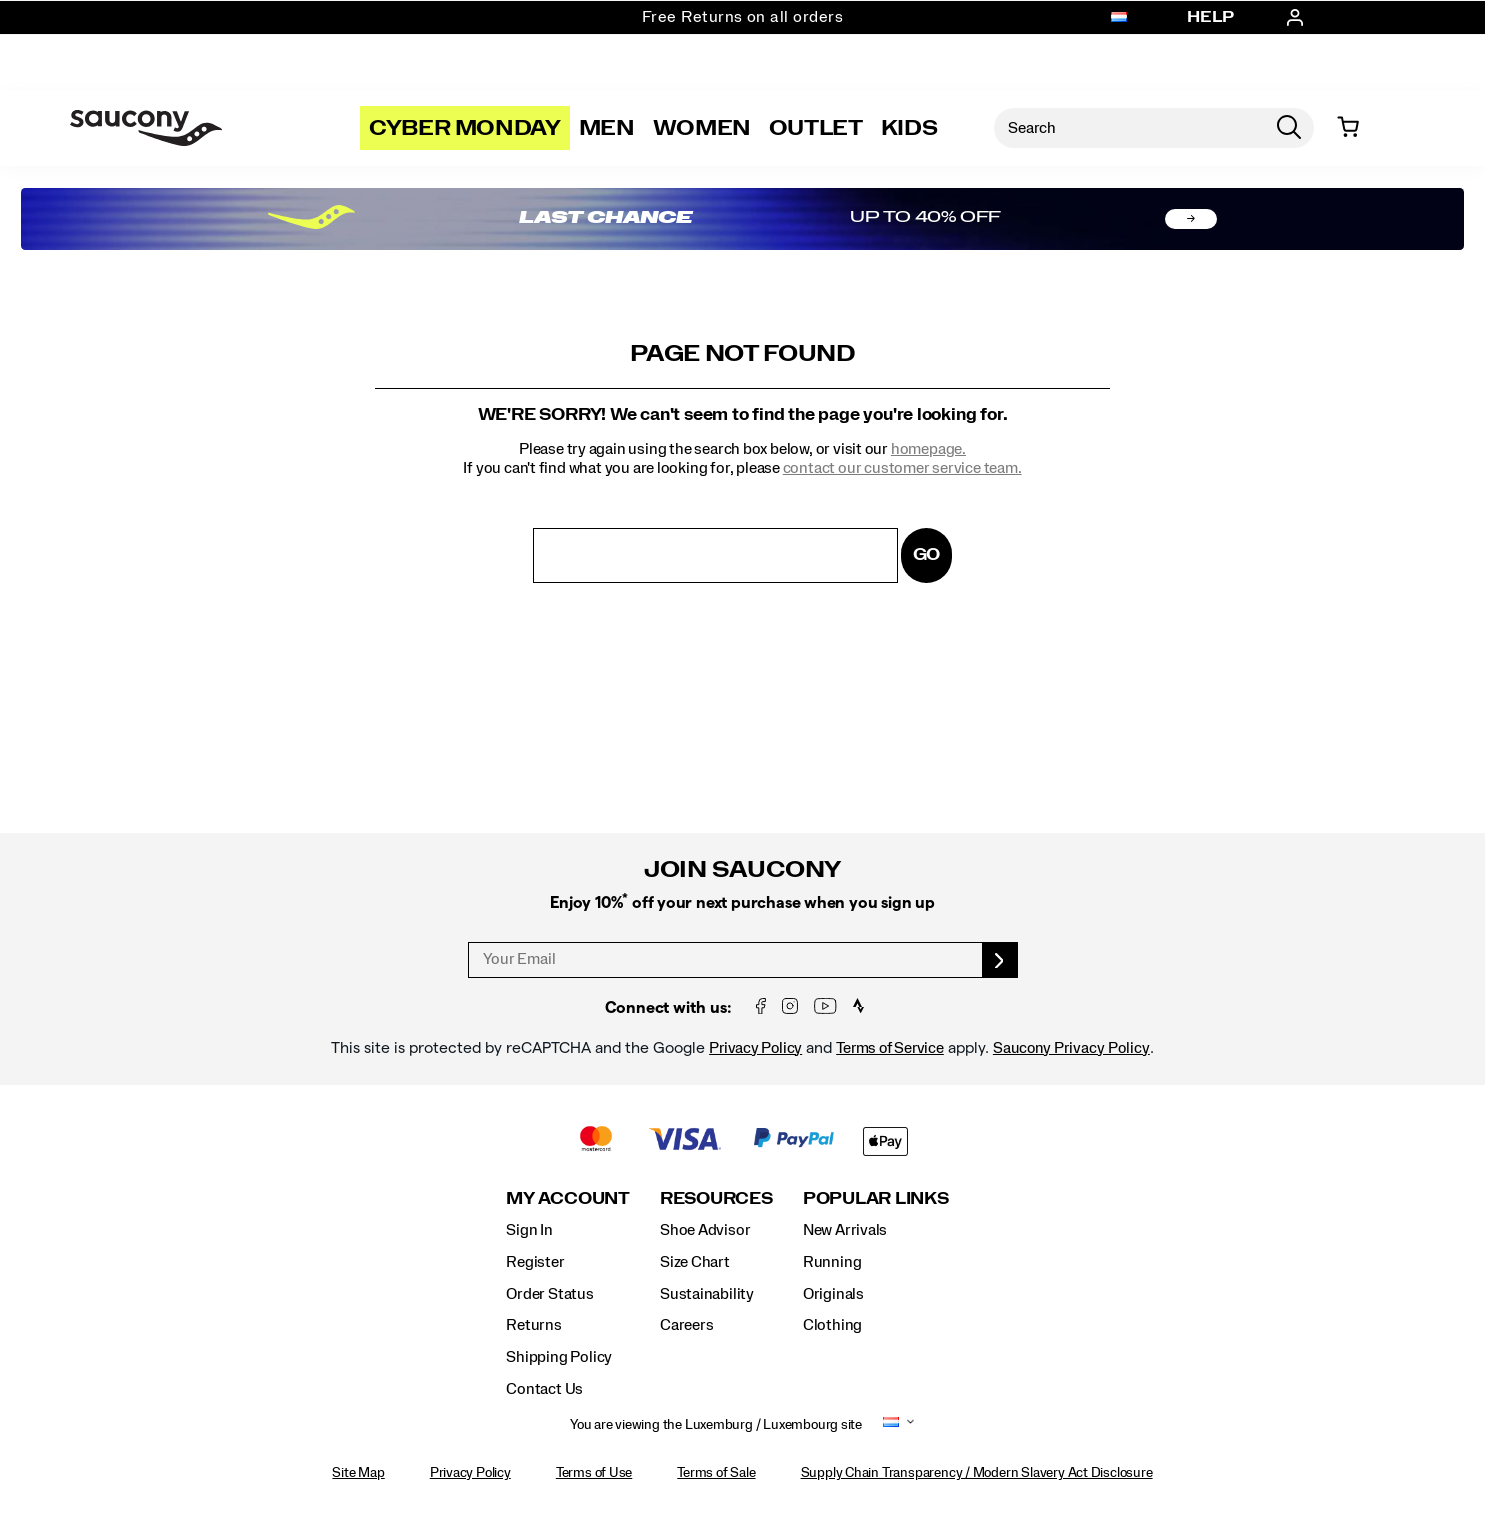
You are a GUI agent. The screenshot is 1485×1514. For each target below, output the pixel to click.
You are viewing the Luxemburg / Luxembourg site (716, 1425)
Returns (534, 1325)
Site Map (358, 1473)
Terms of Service (890, 1048)
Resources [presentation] (716, 1198)
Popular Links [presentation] (876, 1198)
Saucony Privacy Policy (1071, 1048)
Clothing (832, 1325)
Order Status (549, 1294)
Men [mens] (607, 128)
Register (535, 1262)
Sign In (529, 1230)
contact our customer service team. (902, 468)
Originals (833, 1294)
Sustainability (707, 1294)
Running (832, 1262)
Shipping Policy (559, 1357)
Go (927, 554)
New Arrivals (845, 1230)
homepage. (928, 449)
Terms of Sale (716, 1473)
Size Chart (695, 1262)
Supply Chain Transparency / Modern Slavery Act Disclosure (977, 1473)
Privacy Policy (755, 1048)
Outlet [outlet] (816, 128)
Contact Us (544, 1389)
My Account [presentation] (568, 1198)
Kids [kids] (909, 128)
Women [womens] (702, 128)
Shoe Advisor (705, 1230)
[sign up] (1000, 960)
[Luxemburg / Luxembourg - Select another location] (1119, 18)
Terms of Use (594, 1473)
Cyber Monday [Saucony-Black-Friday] (465, 128)
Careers (687, 1325)
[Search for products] (1129, 128)
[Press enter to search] (1289, 128)
